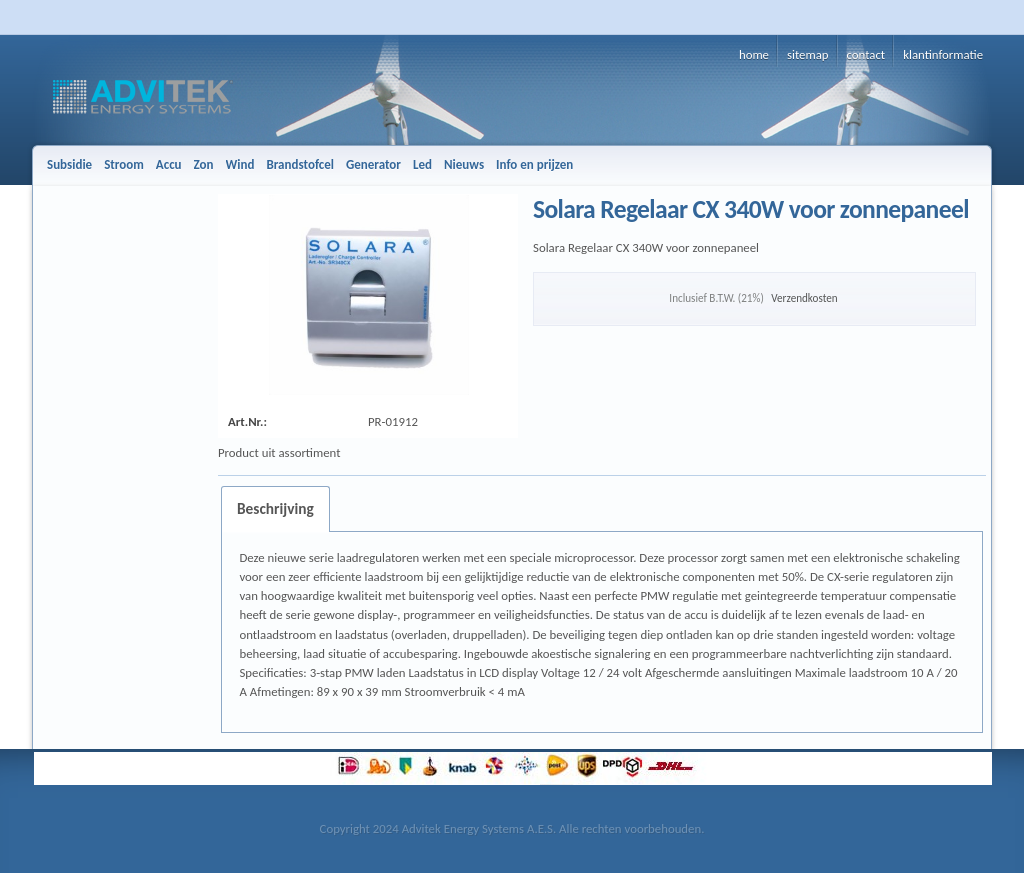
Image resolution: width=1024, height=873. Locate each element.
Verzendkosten (804, 298)
